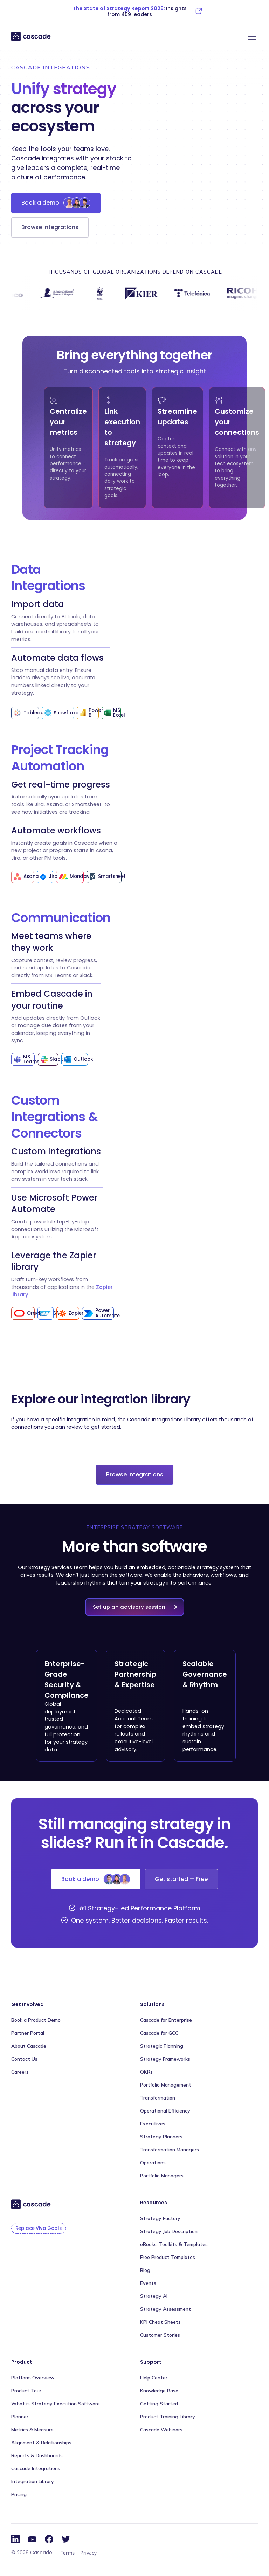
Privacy (88, 2552)
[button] (251, 36)
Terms (68, 2552)
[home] (31, 36)
